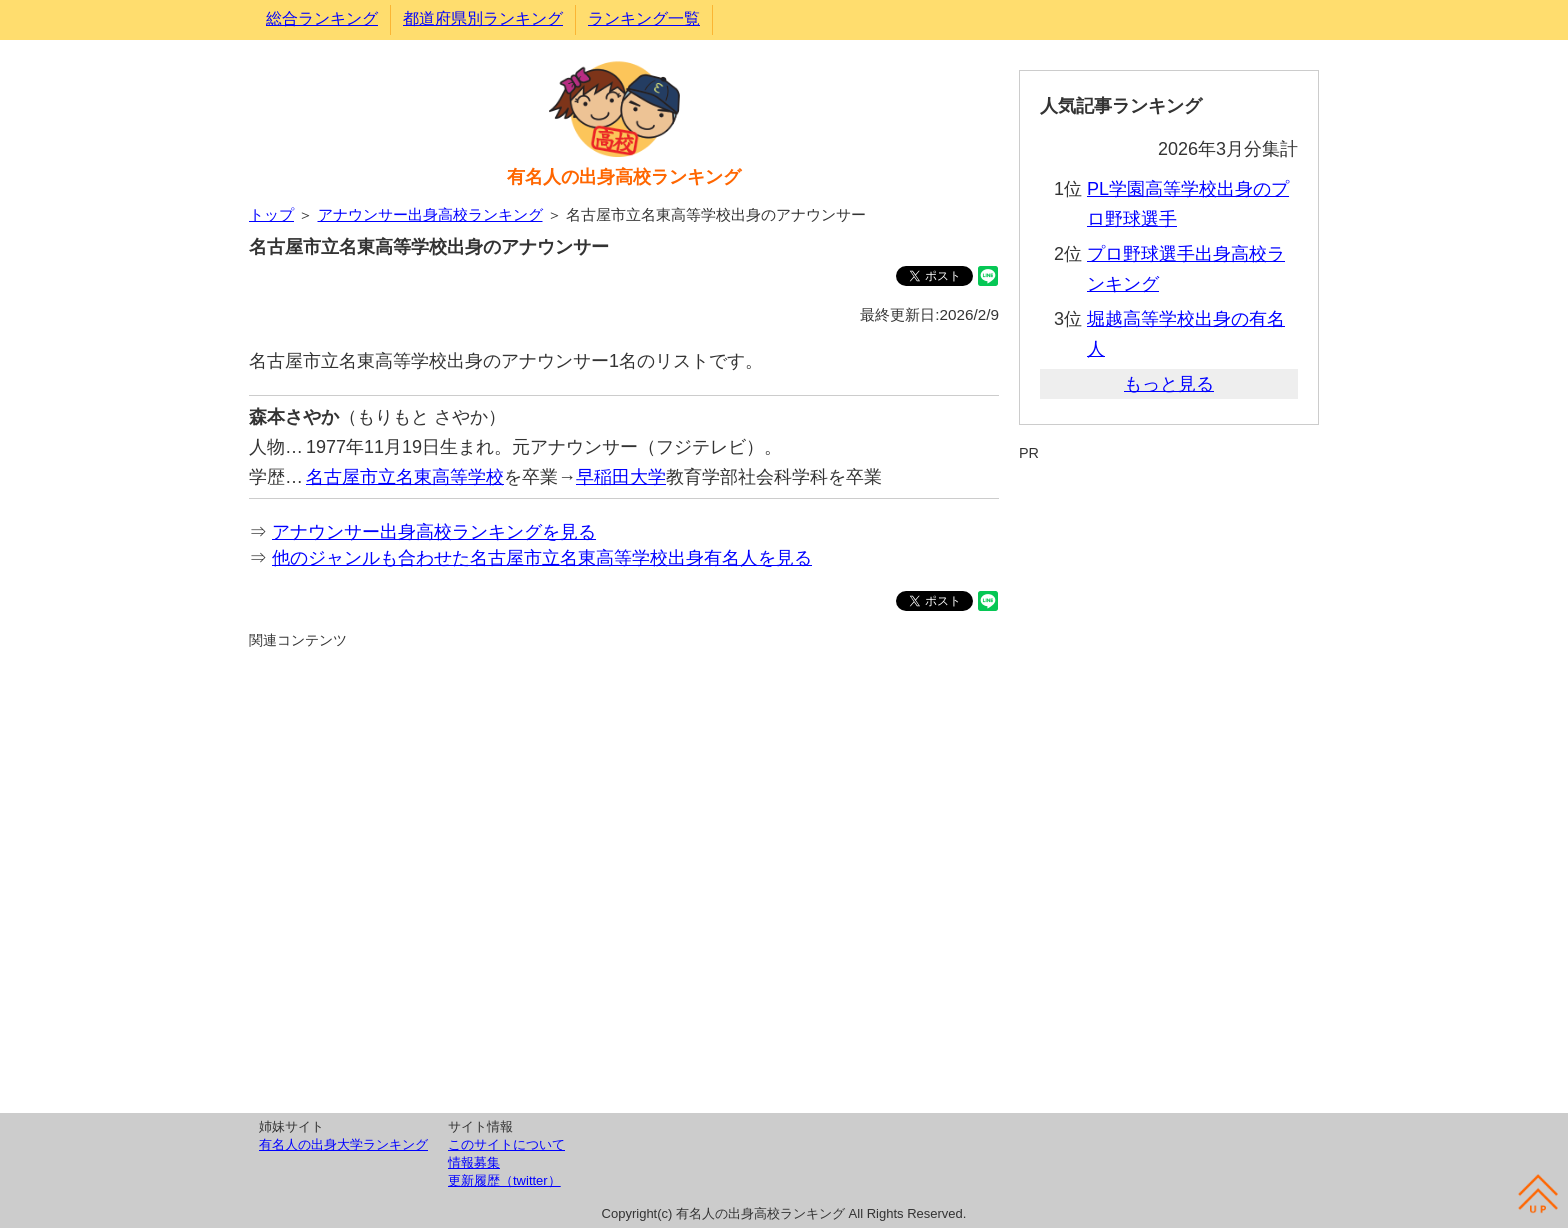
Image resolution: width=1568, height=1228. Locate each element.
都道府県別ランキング (483, 18)
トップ (271, 214)
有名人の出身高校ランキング (624, 177)
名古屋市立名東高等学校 (405, 477)
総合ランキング (322, 18)
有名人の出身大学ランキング (343, 1144)
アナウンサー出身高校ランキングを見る (434, 532)
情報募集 (474, 1162)
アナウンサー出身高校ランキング (430, 214)
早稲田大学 (621, 477)
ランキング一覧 (644, 18)
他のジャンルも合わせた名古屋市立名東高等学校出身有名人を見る (542, 558)
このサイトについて (506, 1144)
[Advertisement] (624, 878)
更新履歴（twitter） (504, 1180)
